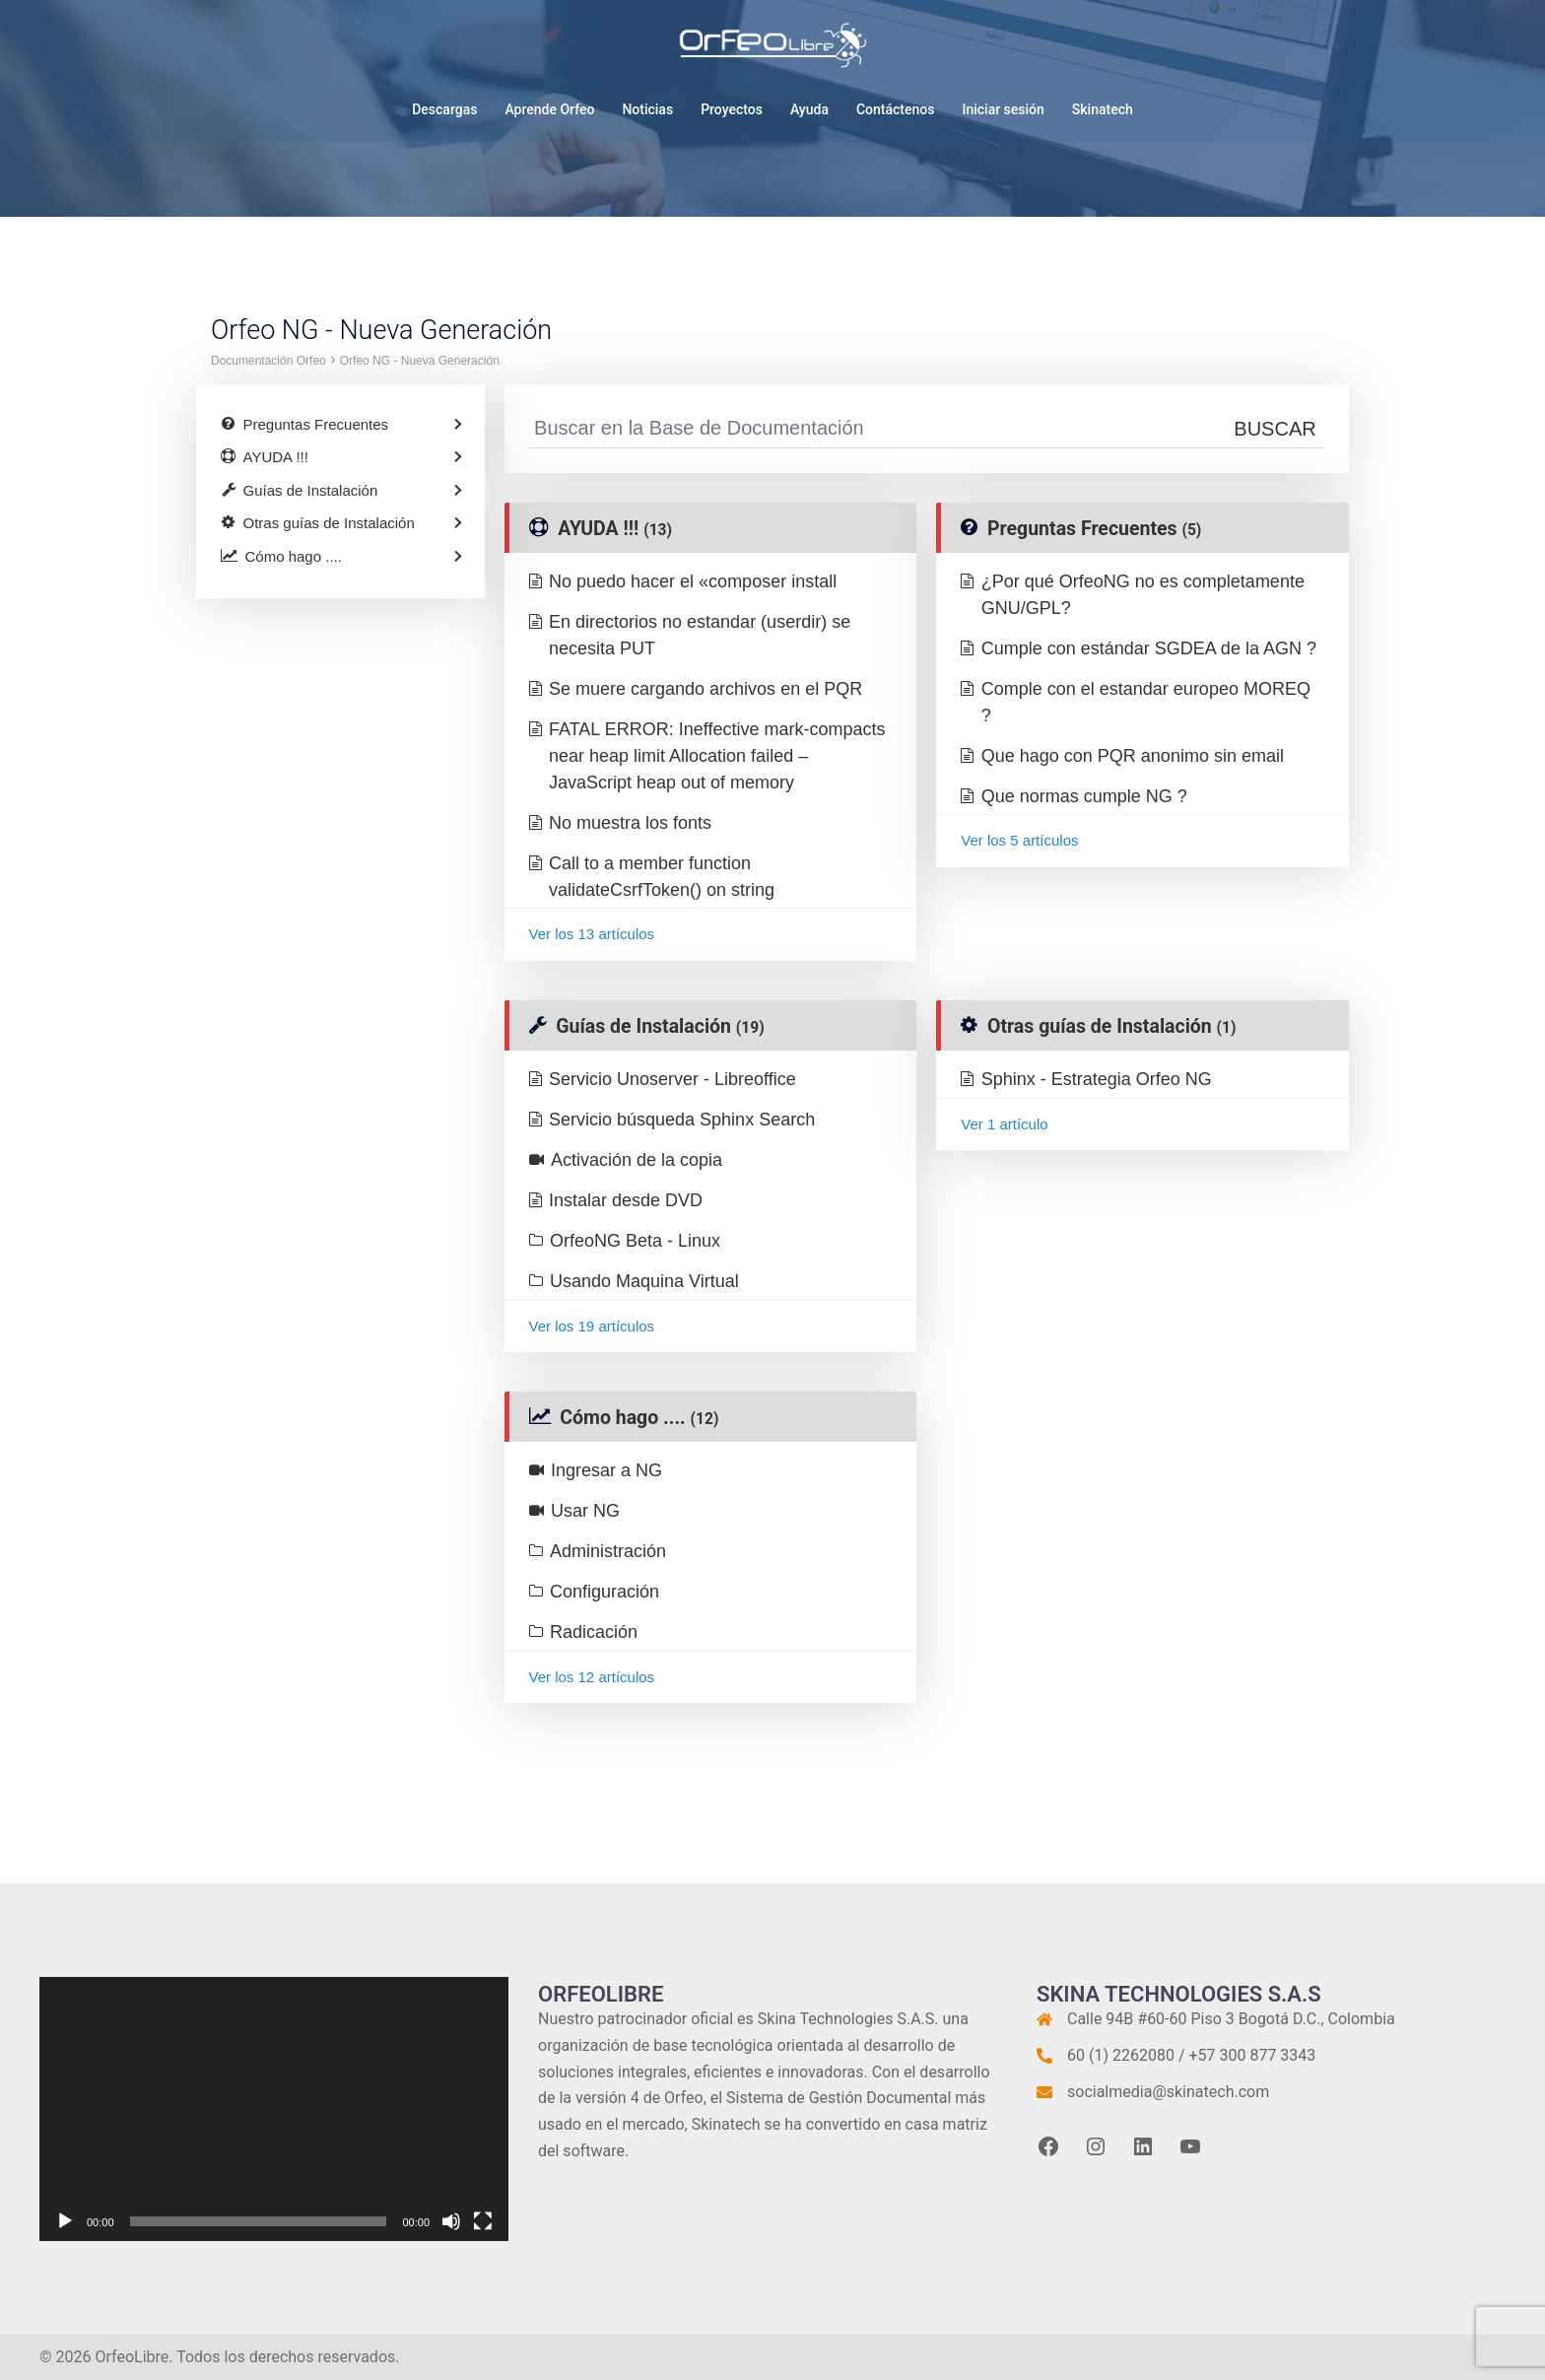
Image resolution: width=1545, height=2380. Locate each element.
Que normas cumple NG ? (1084, 796)
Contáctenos (895, 109)
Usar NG (585, 1511)
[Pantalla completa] (483, 2221)
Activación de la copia (636, 1160)
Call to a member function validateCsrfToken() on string (661, 876)
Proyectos (732, 109)
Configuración (604, 1591)
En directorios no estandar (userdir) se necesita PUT (699, 635)
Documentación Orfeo (268, 361)
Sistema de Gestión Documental (838, 2097)
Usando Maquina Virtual (644, 1281)
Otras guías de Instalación (1111, 1026)
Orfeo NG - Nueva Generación (420, 361)
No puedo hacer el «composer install (693, 581)
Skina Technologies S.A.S (846, 2018)
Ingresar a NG (606, 1470)
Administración (608, 1551)
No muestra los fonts (630, 823)
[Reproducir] (65, 2221)
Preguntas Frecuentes (1094, 528)
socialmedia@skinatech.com (1168, 2091)
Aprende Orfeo (549, 109)
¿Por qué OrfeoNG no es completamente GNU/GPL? (1143, 595)
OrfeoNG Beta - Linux (635, 1241)
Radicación (594, 1632)
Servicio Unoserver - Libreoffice (672, 1079)
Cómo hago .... (639, 1417)
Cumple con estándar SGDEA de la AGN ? (1148, 648)
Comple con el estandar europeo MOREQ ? (1145, 702)
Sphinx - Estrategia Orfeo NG (1096, 1079)
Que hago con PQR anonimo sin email (1132, 756)
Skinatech (1102, 109)
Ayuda (809, 109)
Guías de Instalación (660, 1026)
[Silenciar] (451, 2221)
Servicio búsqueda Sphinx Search (682, 1119)
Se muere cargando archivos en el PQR (705, 689)
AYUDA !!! (615, 528)
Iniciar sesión (1002, 109)
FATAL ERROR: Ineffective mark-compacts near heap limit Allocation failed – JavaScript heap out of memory (717, 755)
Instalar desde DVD (626, 1200)
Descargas (444, 109)
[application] (273, 2109)
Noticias (647, 109)
